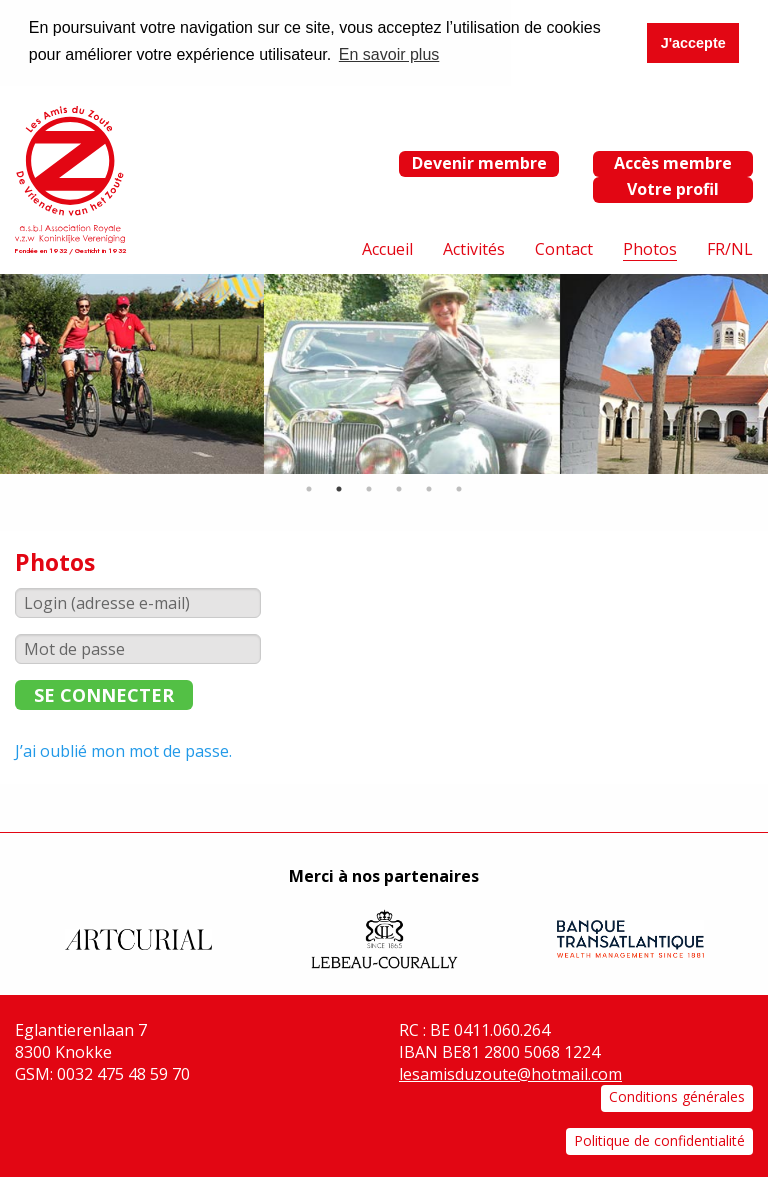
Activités (474, 248)
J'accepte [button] (693, 43)
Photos (650, 248)
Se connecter (104, 694)
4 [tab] (399, 488)
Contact (564, 248)
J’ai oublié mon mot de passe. (123, 750)
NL (742, 248)
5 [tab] (429, 488)
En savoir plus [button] (389, 54)
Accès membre (673, 162)
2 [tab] (339, 488)
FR (716, 248)
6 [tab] (459, 488)
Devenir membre (479, 162)
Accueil (387, 248)
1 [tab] (309, 488)
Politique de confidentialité (659, 1138)
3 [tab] (369, 488)
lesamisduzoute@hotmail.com (510, 1072)
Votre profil (673, 188)
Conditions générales (677, 1095)
